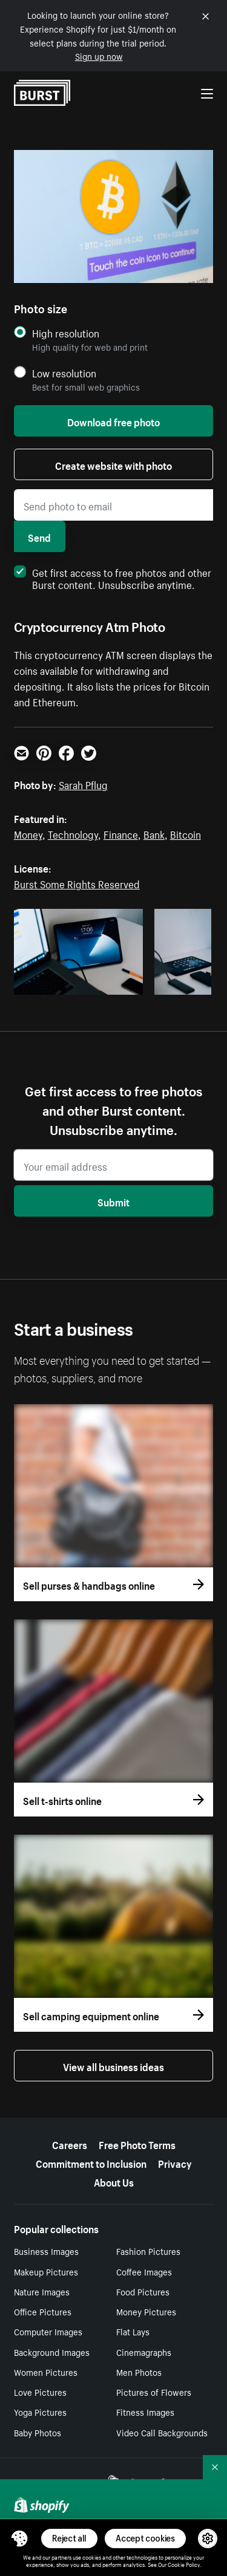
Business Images (46, 2250)
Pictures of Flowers (153, 2391)
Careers (69, 2144)
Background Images (52, 2351)
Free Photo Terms (137, 2144)
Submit (113, 1201)
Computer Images (48, 2331)
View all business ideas (113, 2065)
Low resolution (64, 373)
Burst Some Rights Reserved (77, 883)
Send (39, 536)
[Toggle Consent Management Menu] (19, 2538)
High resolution (65, 333)
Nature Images (42, 2291)
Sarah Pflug (83, 784)
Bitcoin (185, 833)
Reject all (69, 2538)
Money (28, 833)
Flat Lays (133, 2331)
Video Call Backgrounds (162, 2432)
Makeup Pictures (46, 2271)
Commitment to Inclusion (91, 2162)
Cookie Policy (184, 2564)
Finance (121, 833)
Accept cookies (145, 2538)
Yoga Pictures (40, 2411)
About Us (114, 2181)
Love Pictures (40, 2391)
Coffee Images (144, 2271)
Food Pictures (142, 2291)
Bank (154, 833)
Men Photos (139, 2371)
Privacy (175, 2162)
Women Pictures (45, 2371)
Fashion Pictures (148, 2250)
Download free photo (113, 421)
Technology (73, 833)
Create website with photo (113, 464)
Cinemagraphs (143, 2351)
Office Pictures (42, 2311)
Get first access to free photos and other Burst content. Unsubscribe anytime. (112, 577)
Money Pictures (146, 2311)
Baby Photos (37, 2432)
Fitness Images (145, 2411)
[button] (19, 2538)
